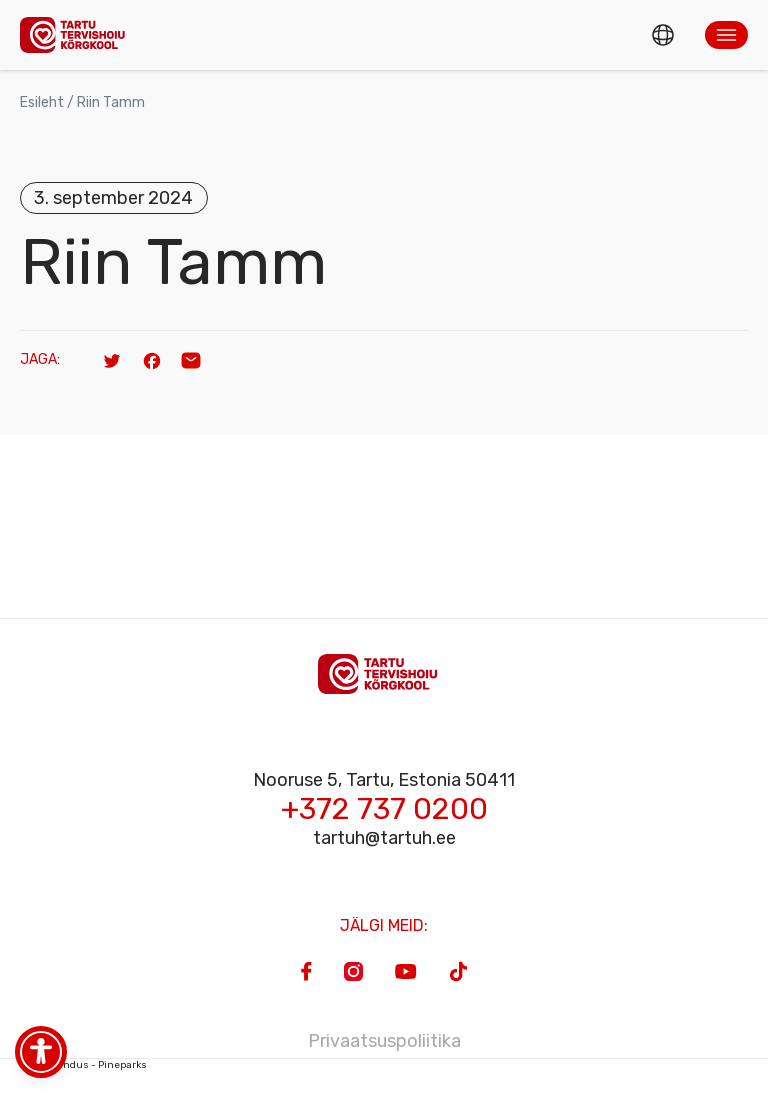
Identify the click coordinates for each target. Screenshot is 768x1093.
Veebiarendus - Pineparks (83, 1065)
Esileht (42, 102)
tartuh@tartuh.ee (384, 838)
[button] (726, 35)
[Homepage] (78, 34)
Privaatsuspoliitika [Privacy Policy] (384, 1041)
